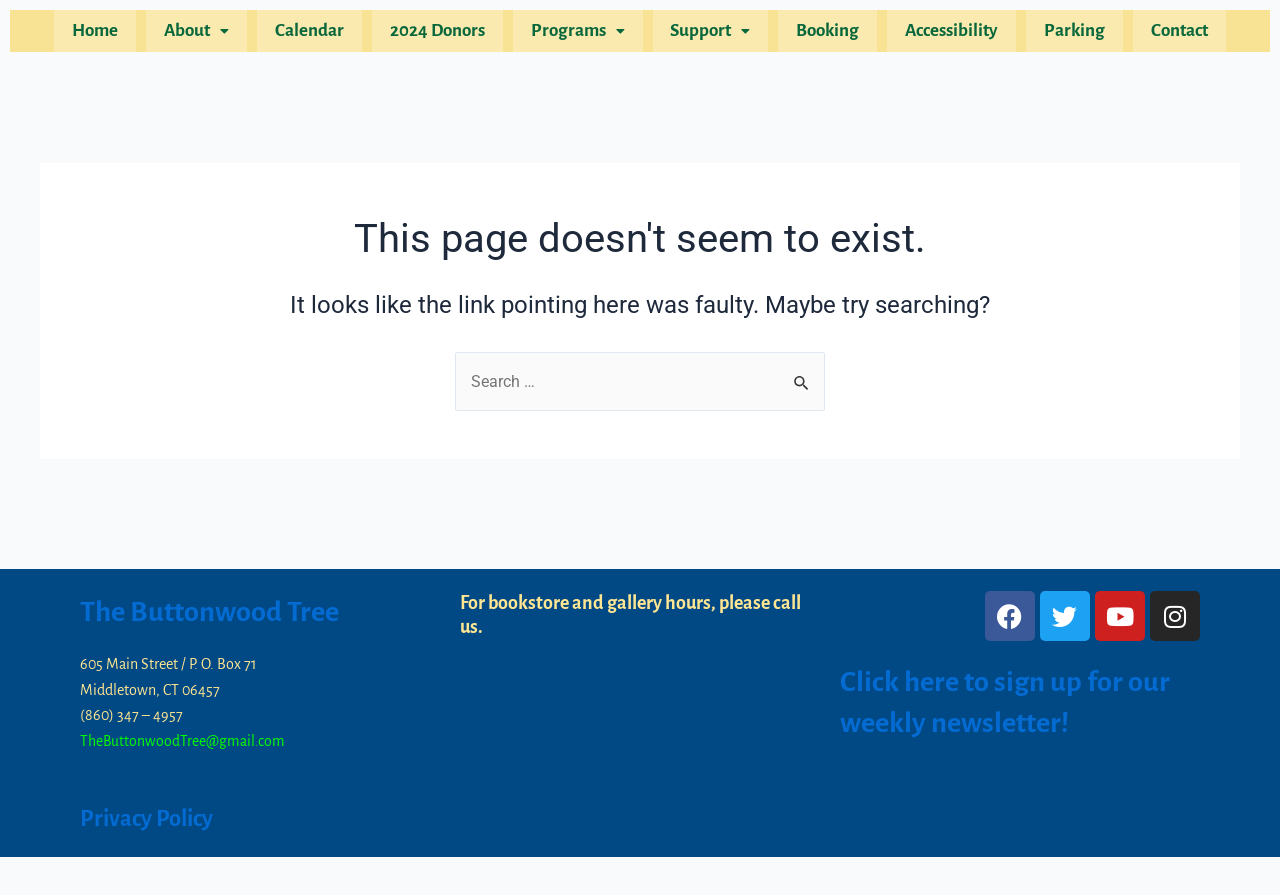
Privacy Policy (151, 818)
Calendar (324, 34)
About (217, 34)
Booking (819, 34)
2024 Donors (446, 34)
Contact (1153, 34)
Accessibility (937, 34)
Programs (581, 34)
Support (708, 34)
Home (122, 34)
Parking (1054, 34)
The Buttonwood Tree (217, 612)
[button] (217, 34)
